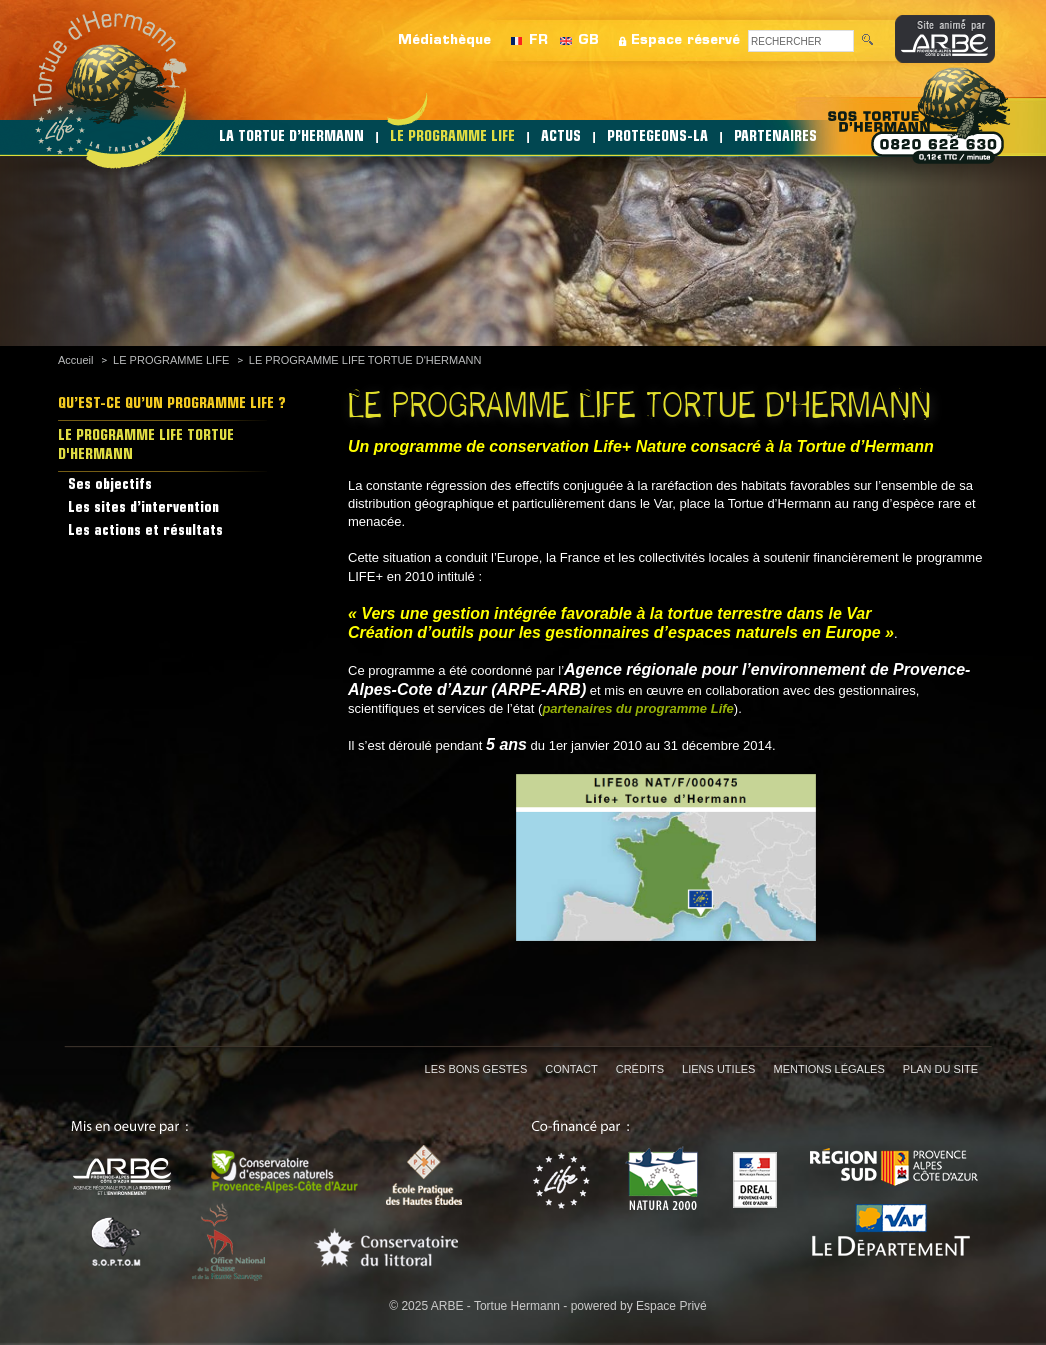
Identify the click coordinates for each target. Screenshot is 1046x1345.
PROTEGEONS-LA (657, 137)
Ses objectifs (110, 485)
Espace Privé (671, 1306)
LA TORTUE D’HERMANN (291, 137)
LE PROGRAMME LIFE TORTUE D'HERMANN (365, 360)
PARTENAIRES (775, 137)
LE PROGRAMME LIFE (452, 137)
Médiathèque (444, 40)
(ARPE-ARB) (538, 689)
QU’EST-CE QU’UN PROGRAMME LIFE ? (172, 404)
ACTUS (561, 137)
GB (588, 40)
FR (538, 40)
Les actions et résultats (145, 531)
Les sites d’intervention (143, 508)
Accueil (75, 360)
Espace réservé (685, 40)
